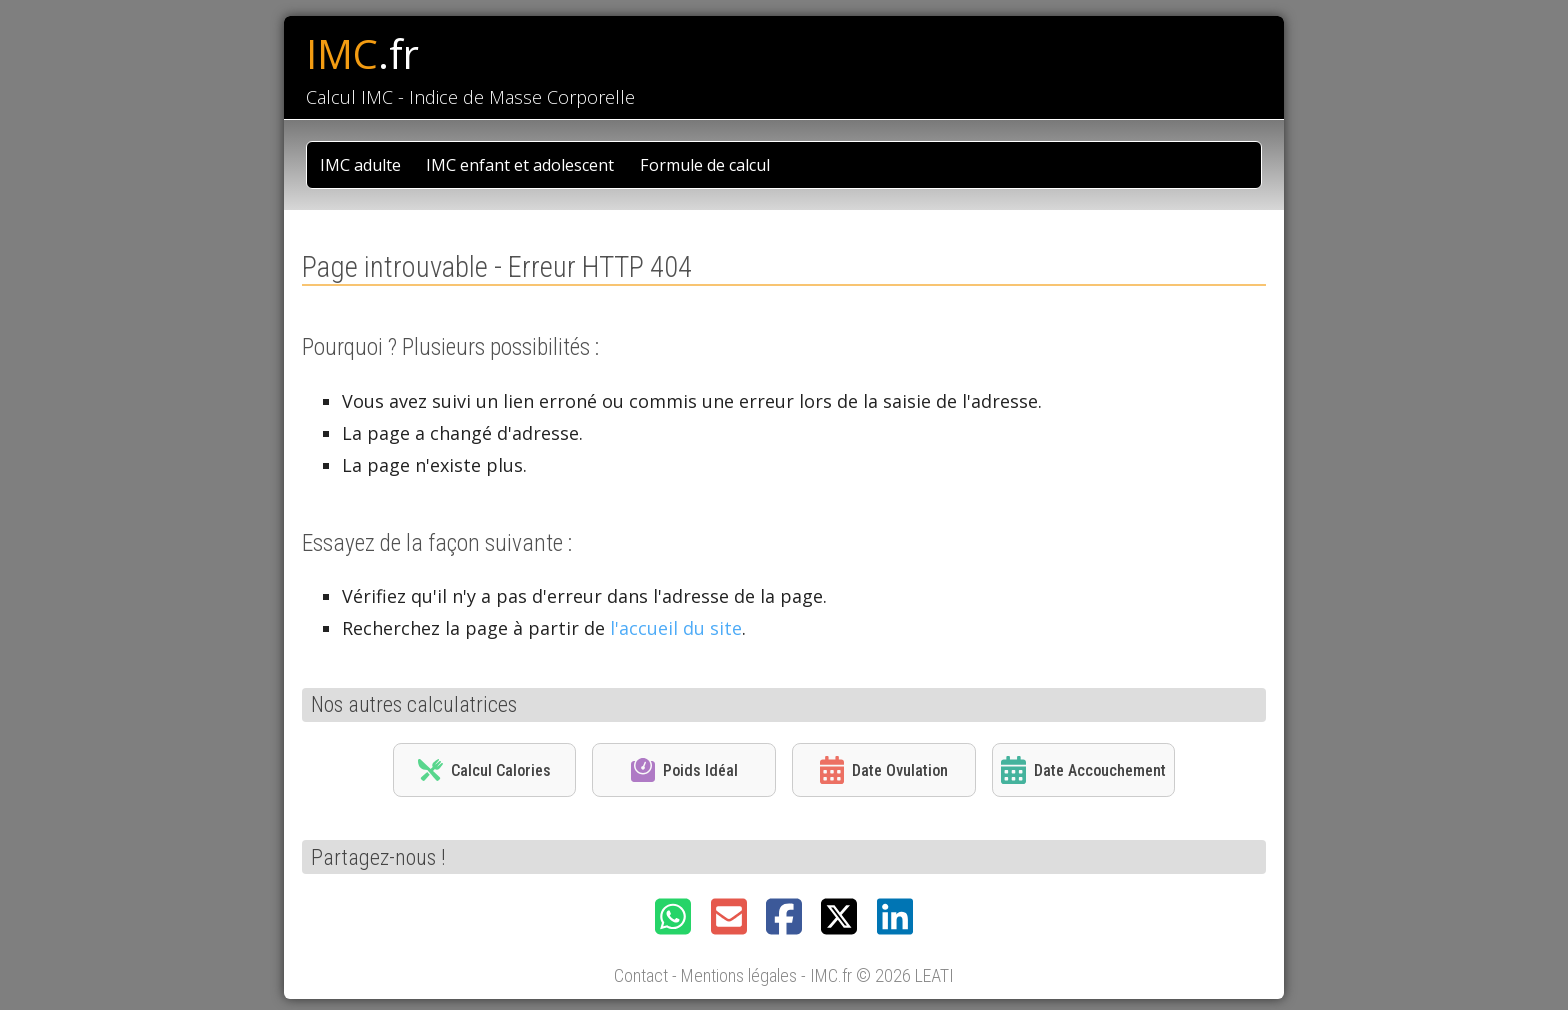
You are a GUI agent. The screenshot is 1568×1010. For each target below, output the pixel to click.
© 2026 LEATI (905, 975)
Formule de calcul (705, 165)
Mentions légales (739, 975)
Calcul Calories (484, 770)
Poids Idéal (684, 770)
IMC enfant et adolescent (520, 165)
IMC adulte (360, 165)
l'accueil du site (676, 628)
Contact (641, 975)
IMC (362, 54)
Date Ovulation (884, 770)
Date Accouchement (1083, 770)
